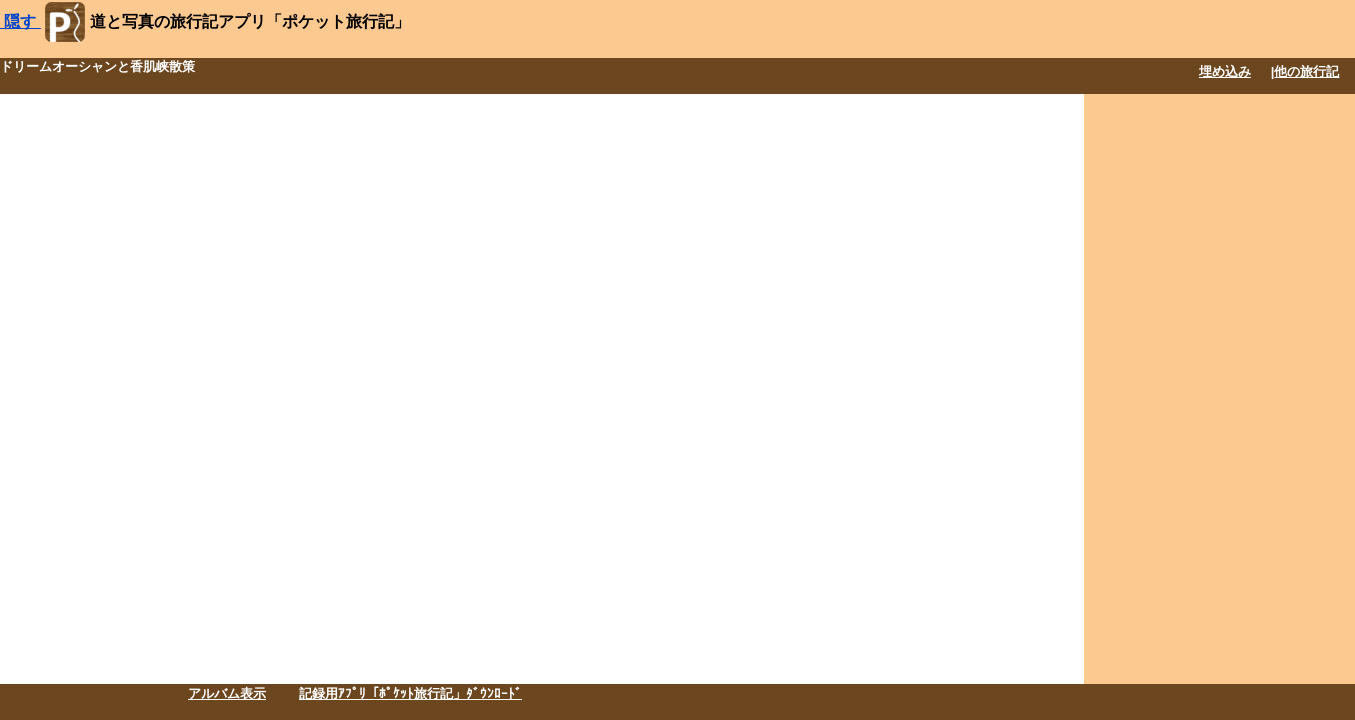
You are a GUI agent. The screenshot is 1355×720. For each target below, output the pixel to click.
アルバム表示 (227, 693)
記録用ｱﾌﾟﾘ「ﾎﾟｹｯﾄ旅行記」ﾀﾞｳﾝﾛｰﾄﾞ (410, 693)
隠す (20, 21)
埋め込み (1225, 71)
